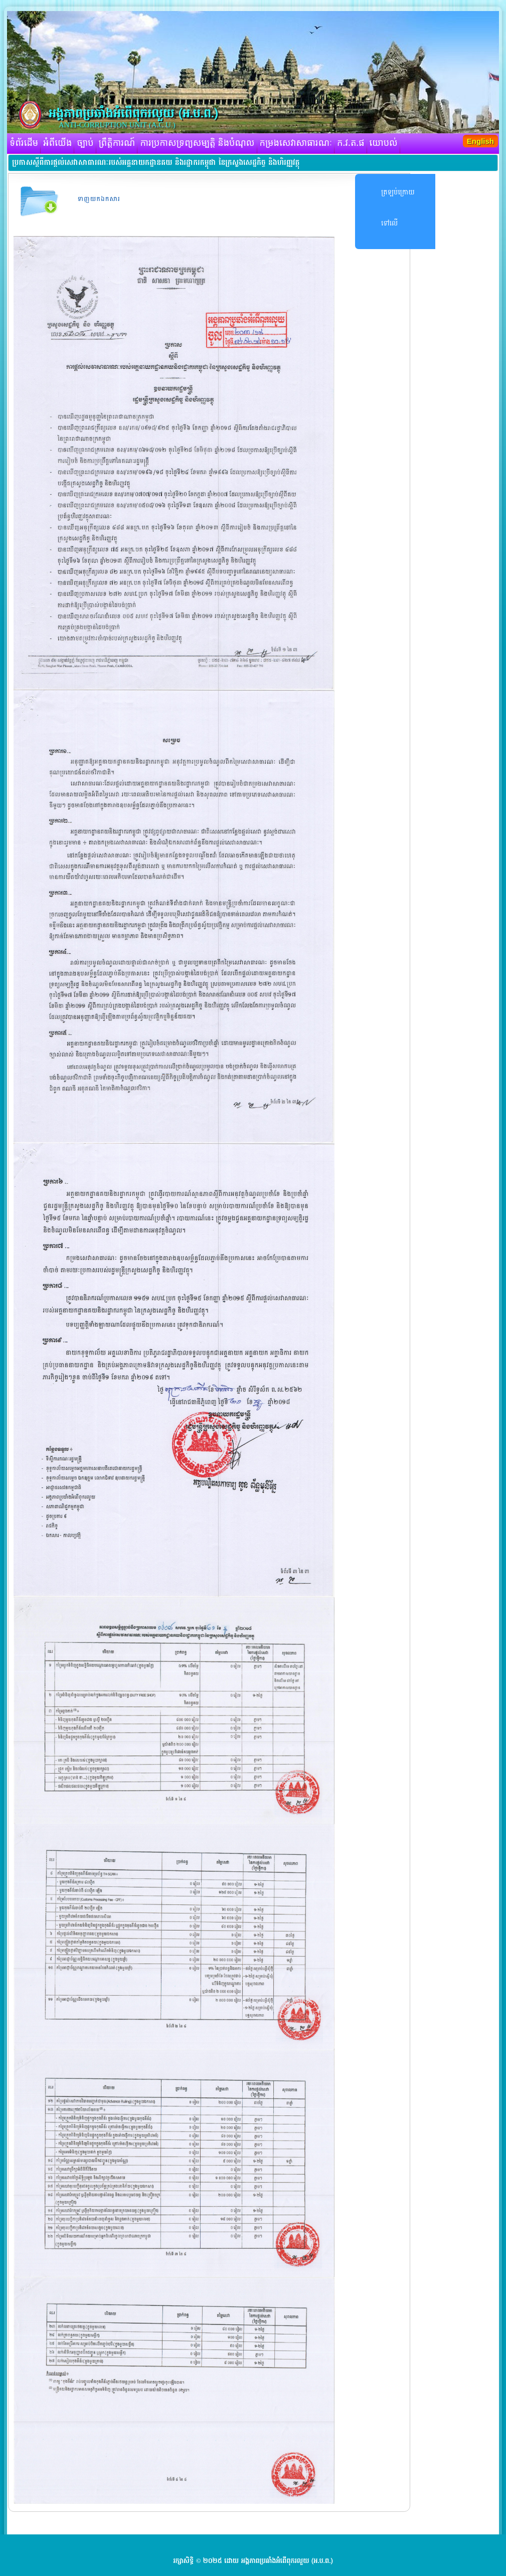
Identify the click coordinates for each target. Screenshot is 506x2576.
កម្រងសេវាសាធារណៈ (296, 143)
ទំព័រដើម (24, 143)
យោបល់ (384, 143)
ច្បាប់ (85, 143)
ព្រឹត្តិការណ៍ (117, 143)
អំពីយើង (57, 143)
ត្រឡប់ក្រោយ (398, 192)
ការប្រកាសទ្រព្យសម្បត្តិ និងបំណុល (197, 143)
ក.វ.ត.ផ (351, 143)
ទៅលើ (389, 223)
